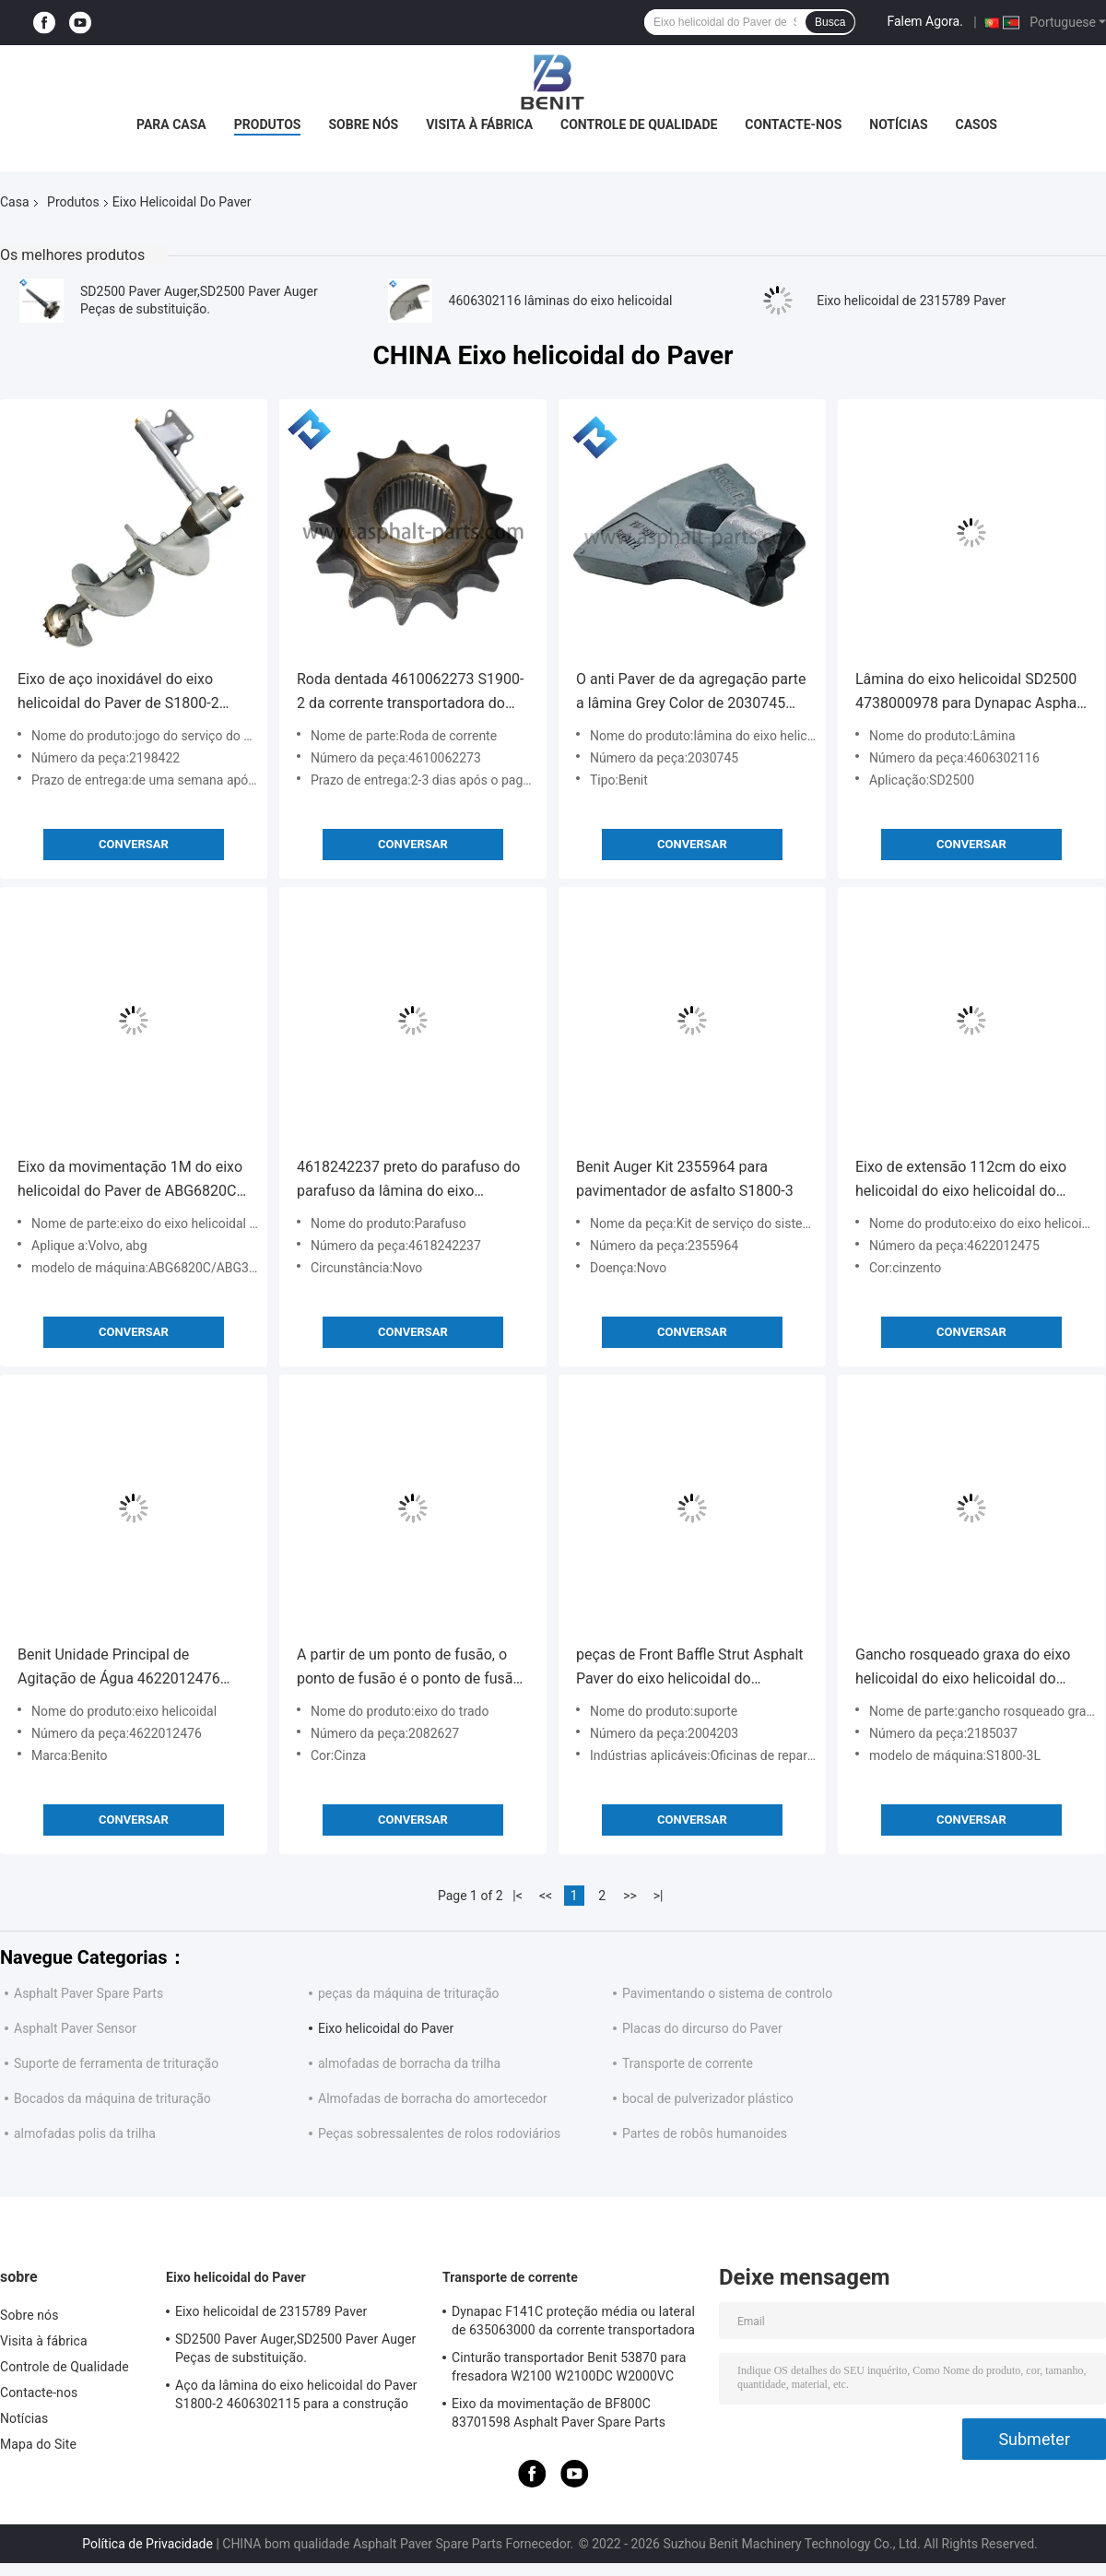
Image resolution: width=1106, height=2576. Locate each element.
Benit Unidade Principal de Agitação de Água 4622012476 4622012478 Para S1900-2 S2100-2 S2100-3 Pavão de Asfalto (129, 1668)
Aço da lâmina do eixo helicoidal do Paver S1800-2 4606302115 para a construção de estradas (296, 2397)
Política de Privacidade (147, 2543)
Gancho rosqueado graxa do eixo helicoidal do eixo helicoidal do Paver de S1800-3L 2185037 (962, 1668)
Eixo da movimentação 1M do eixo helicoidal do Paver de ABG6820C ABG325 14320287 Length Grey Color (130, 1180)
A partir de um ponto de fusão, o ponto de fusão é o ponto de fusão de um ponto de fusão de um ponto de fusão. (411, 1668)
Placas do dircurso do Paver (702, 2028)
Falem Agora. (924, 21)
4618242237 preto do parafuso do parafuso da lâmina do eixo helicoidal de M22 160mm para (408, 1180)
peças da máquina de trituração (409, 1993)
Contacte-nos (793, 124)
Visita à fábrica (479, 124)
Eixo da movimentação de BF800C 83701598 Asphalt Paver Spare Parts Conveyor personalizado (558, 2415)
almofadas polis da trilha (85, 2133)
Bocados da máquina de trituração (112, 2098)
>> (630, 1895)
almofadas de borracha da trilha (409, 2063)
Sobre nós (363, 124)
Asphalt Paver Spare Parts (88, 1993)
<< (545, 1895)
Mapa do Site (38, 2444)
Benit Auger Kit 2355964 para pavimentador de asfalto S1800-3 (685, 1178)
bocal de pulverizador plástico (708, 2098)
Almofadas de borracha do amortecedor (432, 2098)
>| (658, 1895)
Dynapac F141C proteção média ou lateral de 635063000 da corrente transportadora (573, 2320)
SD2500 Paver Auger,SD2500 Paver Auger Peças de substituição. (295, 2348)
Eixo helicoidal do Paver (385, 2028)
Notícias (898, 124)
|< (517, 1895)
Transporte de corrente (687, 2063)
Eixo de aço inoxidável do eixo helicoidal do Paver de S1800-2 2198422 (118, 692)
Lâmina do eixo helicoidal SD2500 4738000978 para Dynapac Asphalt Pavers (970, 692)
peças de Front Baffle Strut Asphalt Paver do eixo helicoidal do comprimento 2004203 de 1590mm (692, 1668)
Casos (976, 124)
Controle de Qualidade (638, 124)
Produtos (267, 124)
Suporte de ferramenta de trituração (116, 2063)
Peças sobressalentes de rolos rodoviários (439, 2133)
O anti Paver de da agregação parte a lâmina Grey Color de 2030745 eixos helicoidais (691, 692)
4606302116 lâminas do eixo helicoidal (561, 300)
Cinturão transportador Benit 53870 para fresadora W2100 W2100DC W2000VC (569, 2366)
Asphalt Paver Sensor (75, 2028)
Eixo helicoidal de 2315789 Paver (911, 300)
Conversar (134, 844)
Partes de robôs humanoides (704, 2133)
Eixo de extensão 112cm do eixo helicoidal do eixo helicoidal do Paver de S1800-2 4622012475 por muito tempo (968, 1180)
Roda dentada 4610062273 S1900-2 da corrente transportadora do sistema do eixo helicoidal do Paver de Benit (412, 692)
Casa (14, 202)
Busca (830, 22)
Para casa (171, 124)
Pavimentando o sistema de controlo (727, 1993)
